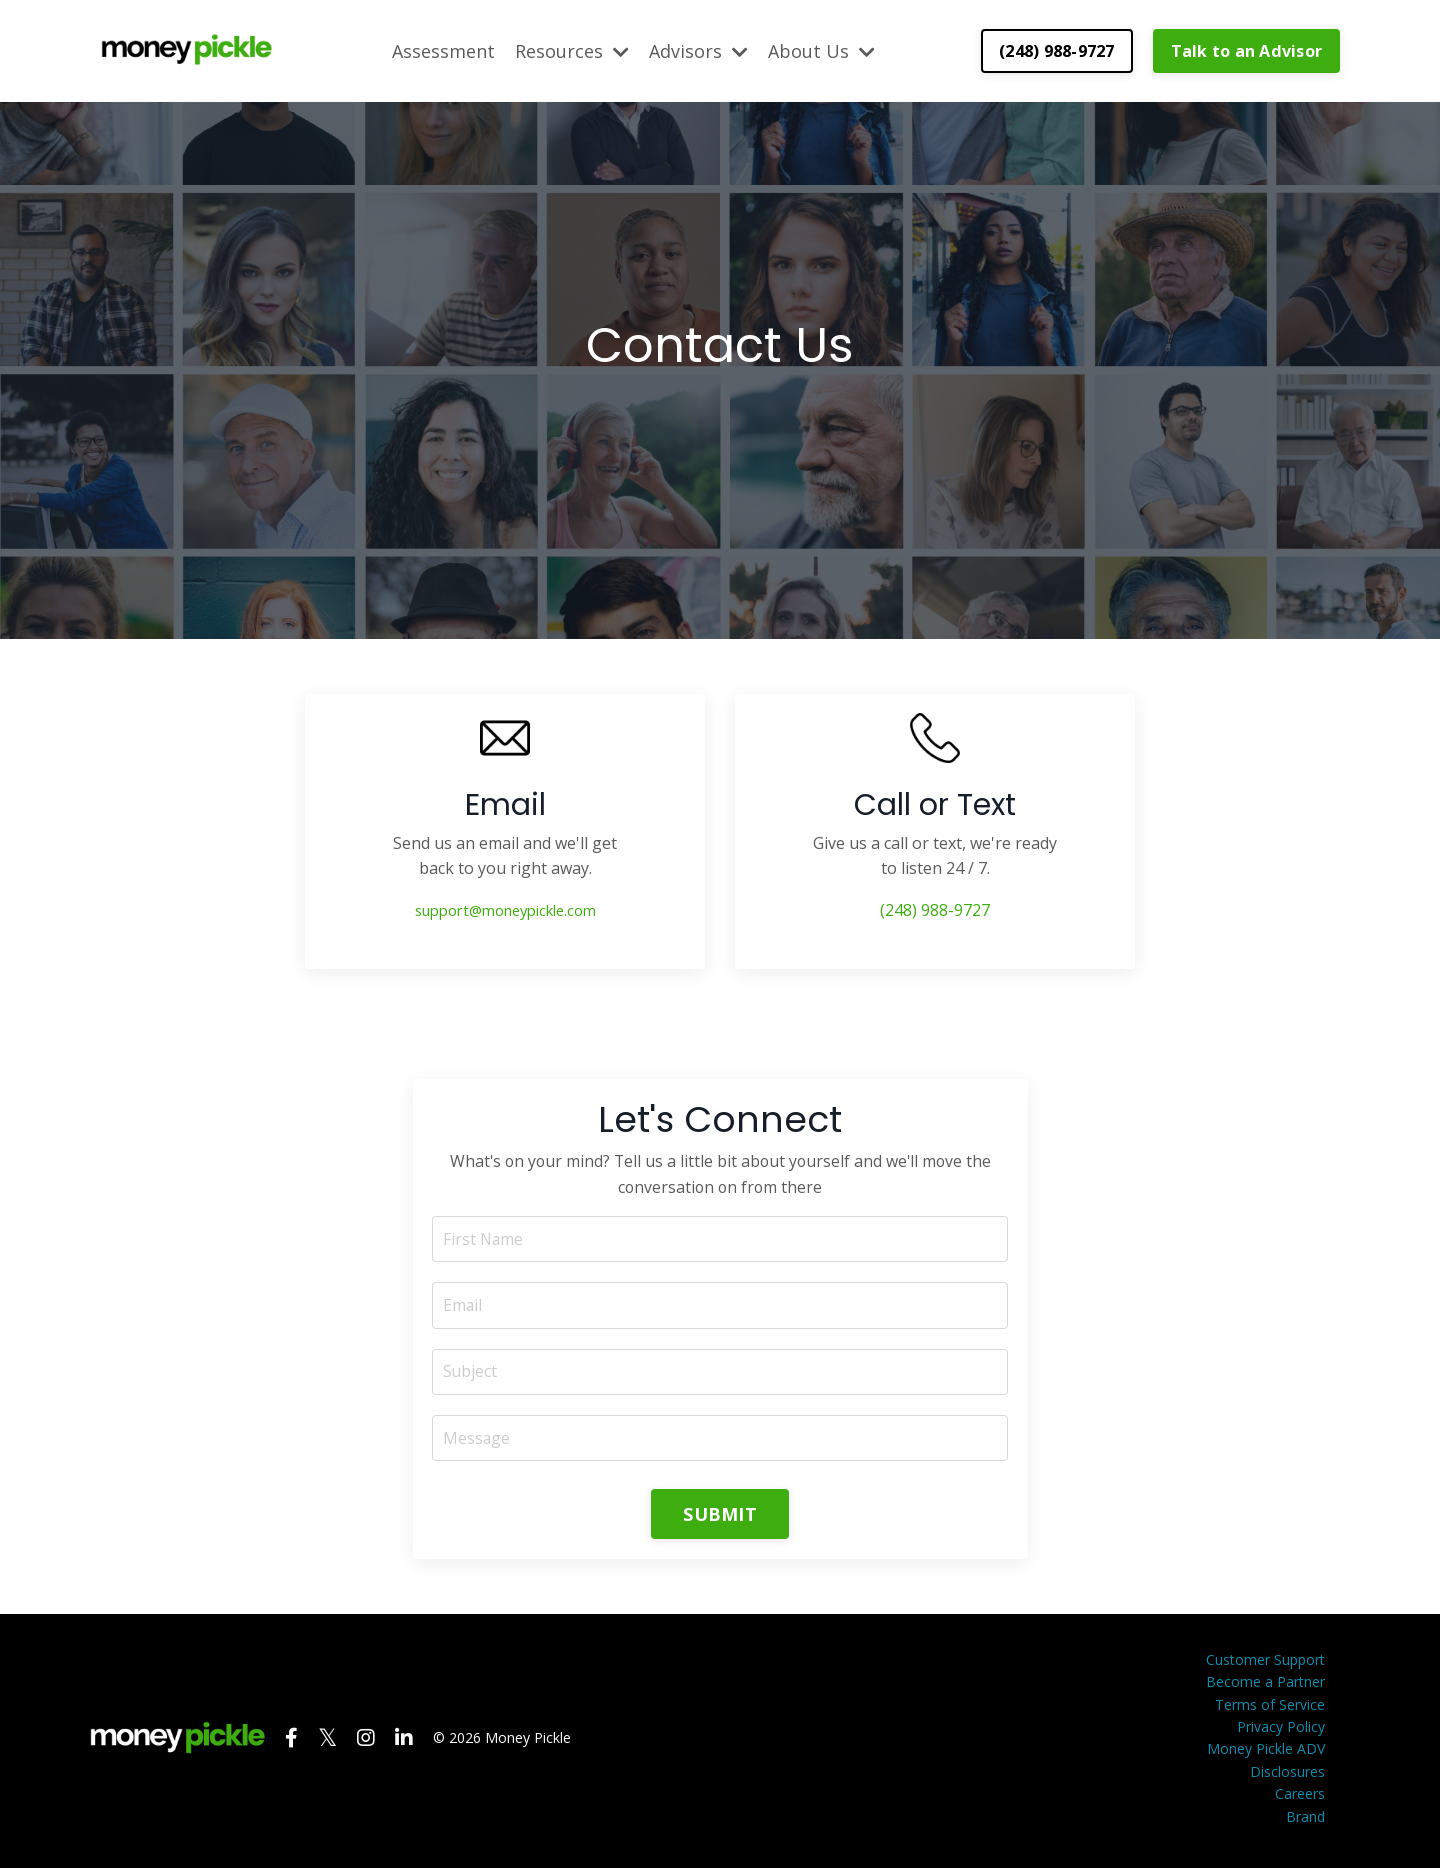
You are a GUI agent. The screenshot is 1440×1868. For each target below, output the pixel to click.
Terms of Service (1270, 1708)
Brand (1305, 1820)
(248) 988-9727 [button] (1057, 50)
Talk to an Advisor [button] (1247, 50)
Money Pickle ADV (1266, 1753)
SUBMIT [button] (720, 1518)
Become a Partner (1265, 1686)
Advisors (698, 50)
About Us (821, 50)
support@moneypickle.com (505, 910)
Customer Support (1265, 1663)
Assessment (443, 50)
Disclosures (1287, 1775)
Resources (572, 50)
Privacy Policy (1281, 1731)
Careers (1300, 1798)
